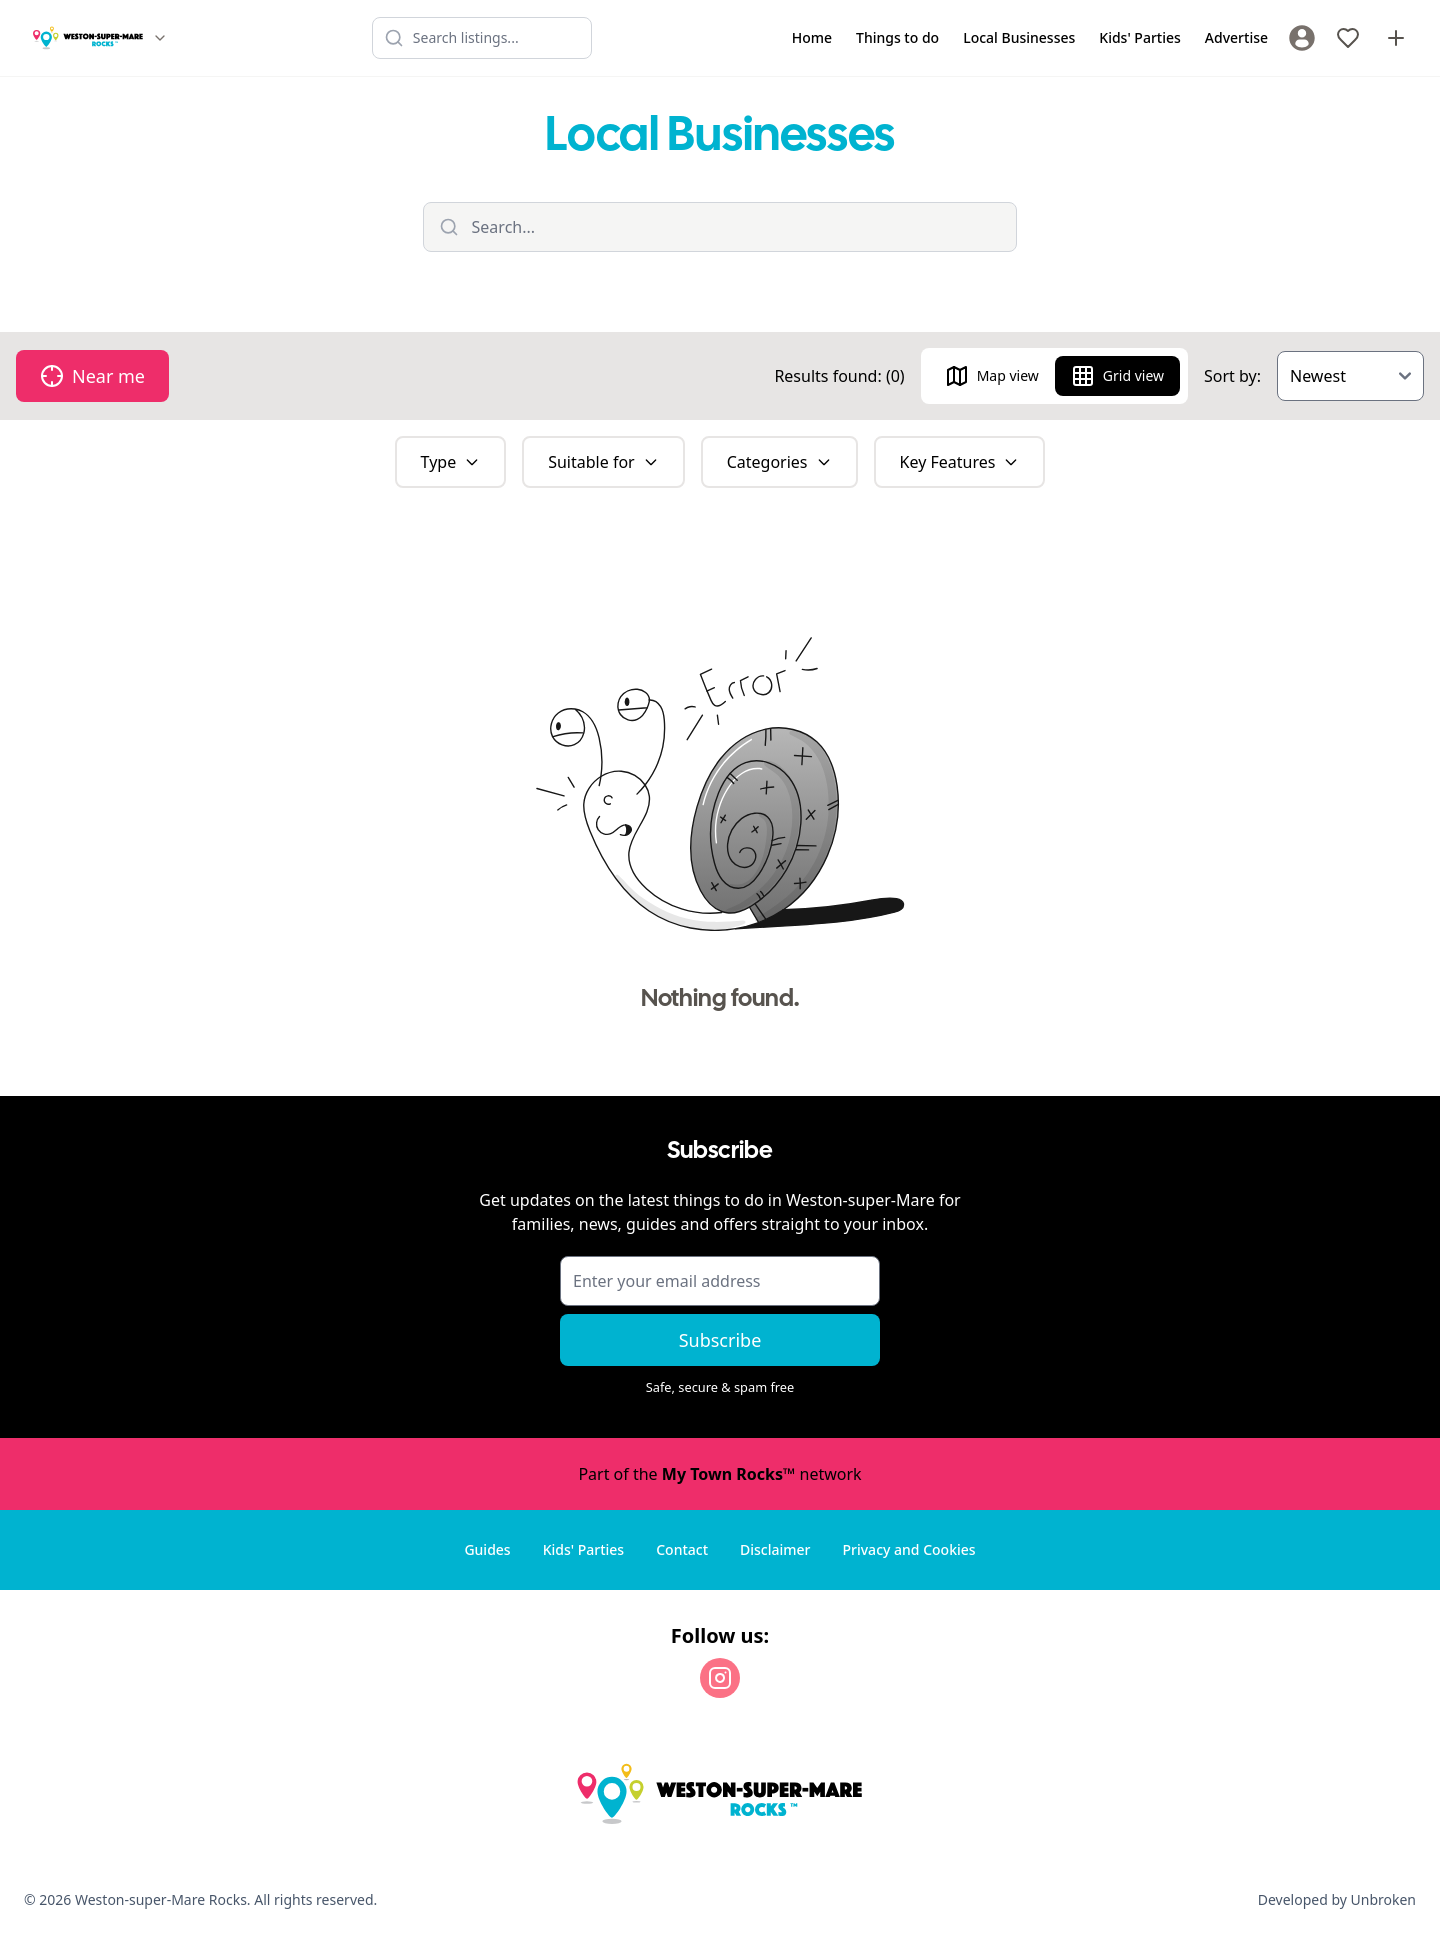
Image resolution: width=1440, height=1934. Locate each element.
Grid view (1117, 376)
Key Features (960, 462)
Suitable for (603, 462)
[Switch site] (160, 38)
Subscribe (720, 1340)
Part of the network (719, 1474)
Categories (779, 462)
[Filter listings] (720, 227)
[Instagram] (720, 1678)
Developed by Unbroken (1337, 1899)
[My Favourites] (1348, 38)
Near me (92, 376)
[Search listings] (482, 38)
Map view (992, 376)
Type (451, 462)
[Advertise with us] (1396, 38)
